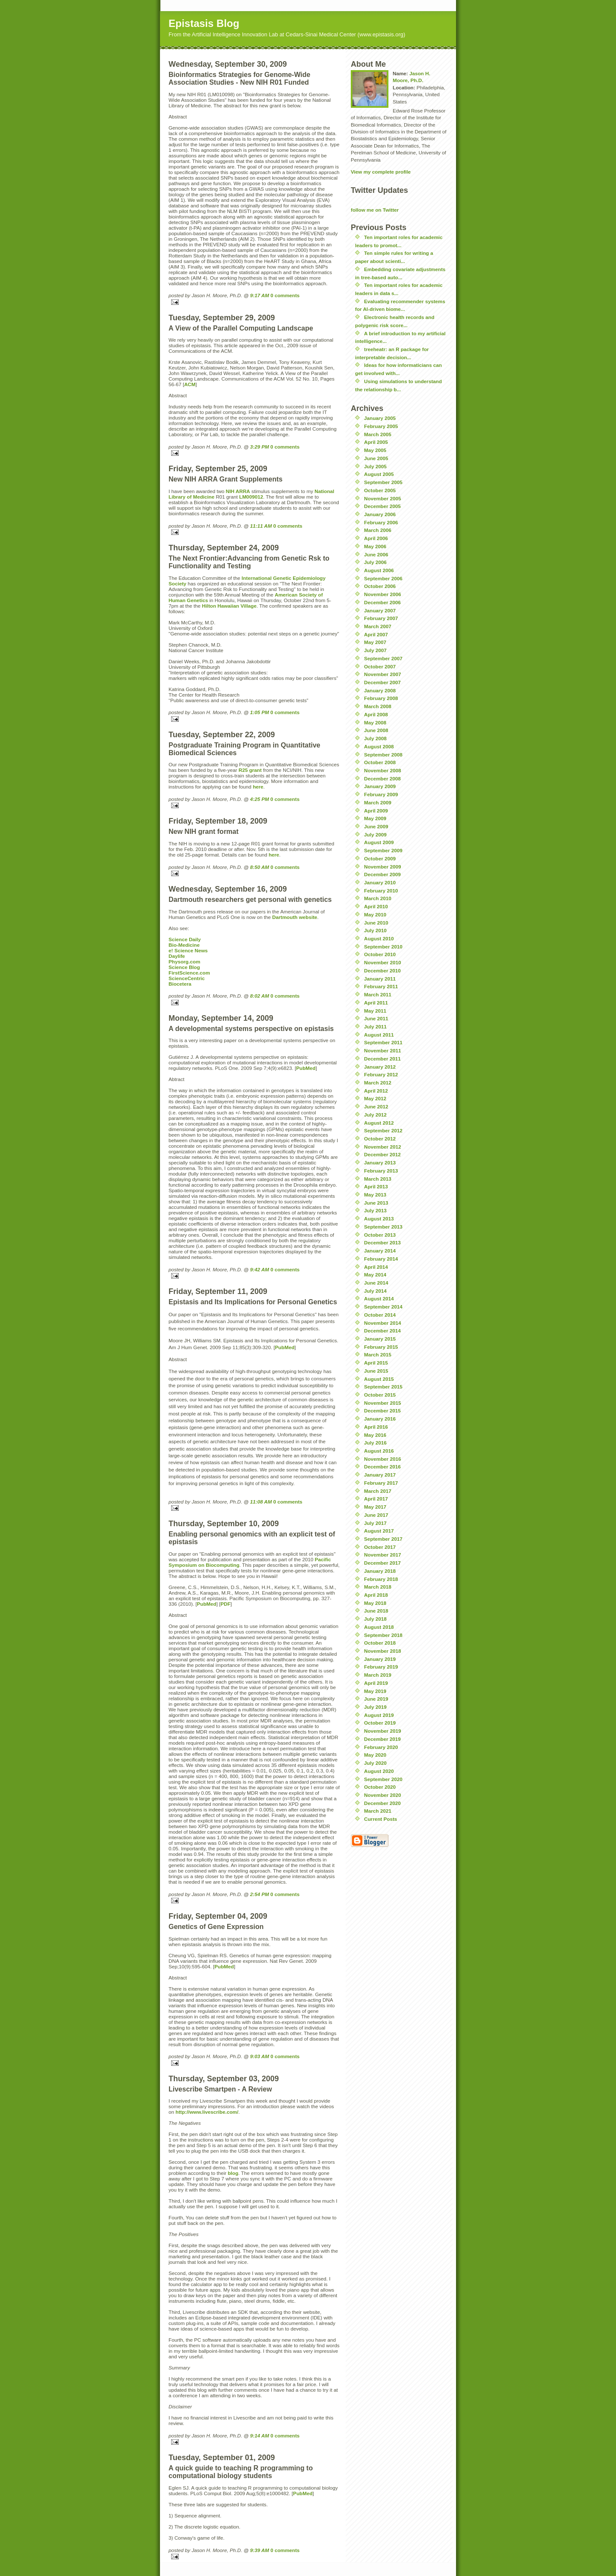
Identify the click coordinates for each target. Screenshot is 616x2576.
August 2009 (379, 842)
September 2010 (383, 946)
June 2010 (376, 922)
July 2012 (375, 1114)
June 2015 (376, 1371)
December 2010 (382, 970)
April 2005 (376, 442)
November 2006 (382, 594)
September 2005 (383, 482)
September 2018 (383, 1635)
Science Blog (184, 967)
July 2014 (375, 1291)
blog (233, 2173)
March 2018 (377, 1586)
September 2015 (383, 1386)
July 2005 (375, 466)
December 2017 (382, 1563)
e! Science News (188, 950)
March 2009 (377, 802)
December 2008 (382, 778)
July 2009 (375, 834)
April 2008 (376, 714)
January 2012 (380, 1066)
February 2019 (381, 1666)
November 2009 (382, 866)
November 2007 (382, 674)
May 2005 (375, 450)
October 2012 (380, 1138)
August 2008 (379, 746)
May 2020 (375, 1755)
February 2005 (381, 426)
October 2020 (380, 1787)
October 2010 (380, 954)
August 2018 (379, 1627)
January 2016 (380, 1418)
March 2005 (377, 434)
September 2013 (383, 1226)
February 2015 (381, 1347)
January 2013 (380, 1162)
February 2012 (381, 1074)
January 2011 (380, 978)
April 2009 (376, 810)
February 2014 (381, 1258)
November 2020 (382, 1795)
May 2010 (375, 914)
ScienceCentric (186, 978)
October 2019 (380, 1722)
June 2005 (376, 458)
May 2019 (375, 1691)
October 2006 (380, 586)
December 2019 (382, 1739)
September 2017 (383, 1539)
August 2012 (379, 1123)
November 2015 (382, 1403)
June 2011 (376, 1018)
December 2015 (382, 1410)
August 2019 (379, 1715)
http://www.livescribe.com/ (206, 2112)
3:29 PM (259, 446)
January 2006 (380, 514)
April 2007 (376, 634)
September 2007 (383, 658)
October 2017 (380, 1547)
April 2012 (376, 1090)
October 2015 (380, 1394)
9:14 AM (259, 2435)
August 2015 (379, 1379)
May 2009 (375, 818)
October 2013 (380, 1235)
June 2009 (376, 826)
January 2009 (380, 786)
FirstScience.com (189, 972)
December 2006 (382, 602)
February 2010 (381, 890)
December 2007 (382, 682)
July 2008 (375, 738)
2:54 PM (259, 1894)
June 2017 (376, 1515)
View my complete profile (381, 171)
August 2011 (379, 1034)
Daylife (177, 956)
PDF (225, 1604)
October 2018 (380, 1642)
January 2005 (380, 418)
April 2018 (376, 1595)
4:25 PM (259, 799)
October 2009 (380, 858)
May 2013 (375, 1194)
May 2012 (375, 1098)
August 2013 (379, 1218)
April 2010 (376, 906)
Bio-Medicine (184, 945)
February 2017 (381, 1483)
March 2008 (377, 706)
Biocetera (180, 984)
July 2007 (375, 650)
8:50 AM (259, 867)
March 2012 (377, 1082)
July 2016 (375, 1442)
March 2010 (377, 898)
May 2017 (375, 1507)
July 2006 (375, 562)
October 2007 (380, 666)
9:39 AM (259, 2550)
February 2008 (381, 698)
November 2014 (382, 1323)
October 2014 (380, 1315)
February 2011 (381, 986)
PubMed (305, 1068)
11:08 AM (261, 1501)
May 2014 (375, 1274)
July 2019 (375, 1707)
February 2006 (381, 522)
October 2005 (380, 490)
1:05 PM (259, 712)
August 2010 (379, 938)
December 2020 (382, 1803)
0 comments (284, 295)
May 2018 (375, 1603)
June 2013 (376, 1202)
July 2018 (375, 1619)
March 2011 (377, 994)
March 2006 (377, 530)
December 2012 (382, 1154)
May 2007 (375, 642)
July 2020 (375, 1763)
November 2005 (382, 498)
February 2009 (381, 794)
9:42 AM (259, 1269)
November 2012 (382, 1146)
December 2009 (382, 874)
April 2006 (376, 538)
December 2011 (382, 1058)
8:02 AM (259, 995)
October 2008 (380, 762)
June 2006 (376, 554)
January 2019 (380, 1659)
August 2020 (379, 1771)
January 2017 (380, 1474)
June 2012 (376, 1106)
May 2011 (375, 1010)
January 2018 (380, 1571)
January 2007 (380, 610)
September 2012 (383, 1130)
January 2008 (380, 690)
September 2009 (383, 850)
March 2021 (377, 1811)
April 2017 (376, 1498)
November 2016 (382, 1459)
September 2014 (383, 1306)
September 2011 (383, 1042)
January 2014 (380, 1250)
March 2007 (377, 626)
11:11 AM (261, 526)
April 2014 (376, 1267)
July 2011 (375, 1026)
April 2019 (376, 1683)
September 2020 (383, 1779)
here (258, 786)
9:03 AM (259, 2056)
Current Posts (380, 1819)
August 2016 (379, 1450)
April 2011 (376, 1002)
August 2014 (379, 1298)
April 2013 (376, 1186)
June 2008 (376, 730)
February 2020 (381, 1747)
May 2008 (375, 722)
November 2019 (382, 1731)
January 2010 (380, 882)
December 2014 (382, 1330)
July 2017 (375, 1523)
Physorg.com (184, 961)
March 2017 (377, 1491)
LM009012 (251, 496)
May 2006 (375, 546)
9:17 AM (259, 295)
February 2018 (381, 1579)
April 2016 (376, 1427)
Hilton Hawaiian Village (229, 606)
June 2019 (376, 1699)
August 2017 (379, 1530)
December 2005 (382, 506)
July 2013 (375, 1210)
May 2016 (375, 1435)
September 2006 (383, 578)
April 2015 (376, 1362)
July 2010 (375, 930)
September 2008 (383, 754)
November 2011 (382, 1050)
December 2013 (382, 1242)
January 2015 (380, 1338)
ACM (189, 384)
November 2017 (382, 1554)
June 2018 (376, 1610)
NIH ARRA (238, 491)
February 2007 (381, 618)
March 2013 (377, 1179)
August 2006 (379, 570)
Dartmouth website (294, 917)
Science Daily (185, 939)
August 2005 (379, 474)
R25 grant (250, 770)
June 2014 (376, 1282)
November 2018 (382, 1651)
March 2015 (377, 1354)
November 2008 (382, 770)
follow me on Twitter (375, 210)
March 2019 (377, 1675)
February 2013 (381, 1170)
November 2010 (382, 962)
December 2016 (382, 1466)
